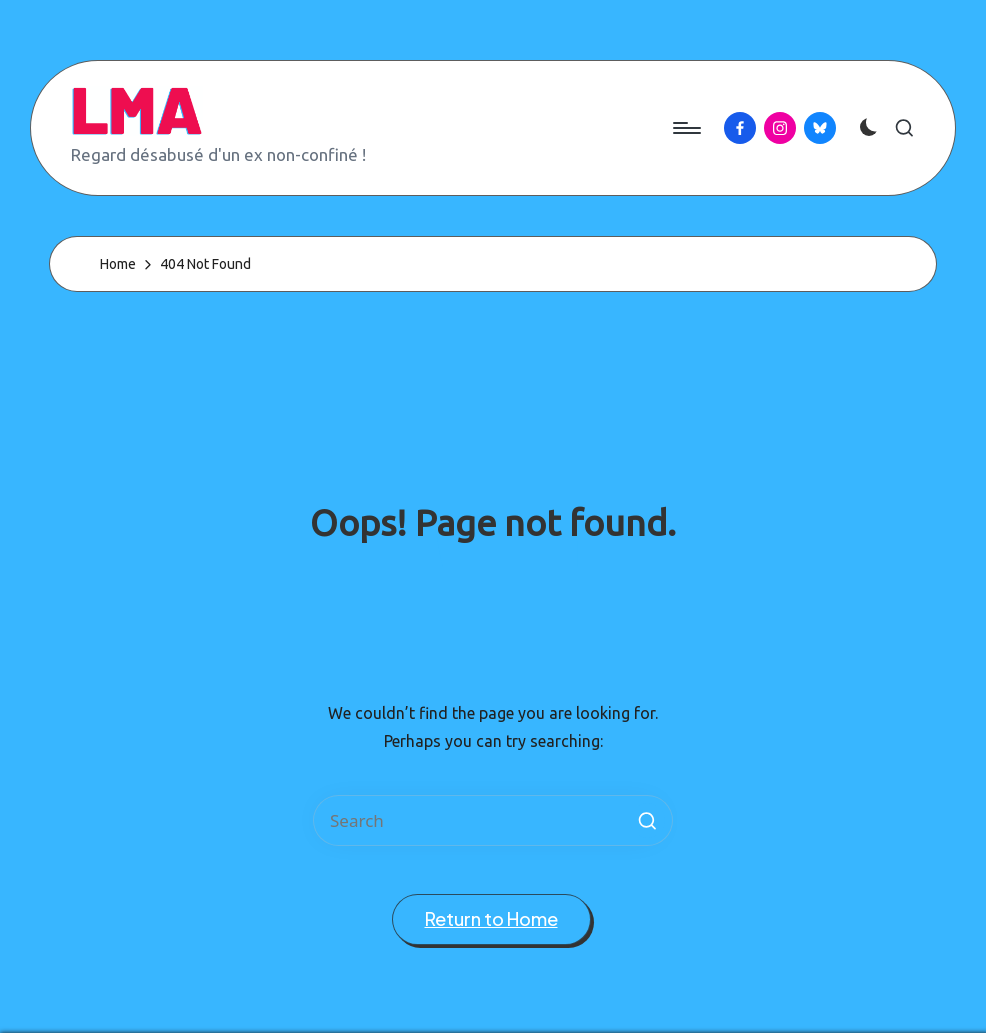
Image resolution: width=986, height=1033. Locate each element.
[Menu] (685, 128)
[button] (647, 820)
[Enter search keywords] (493, 820)
